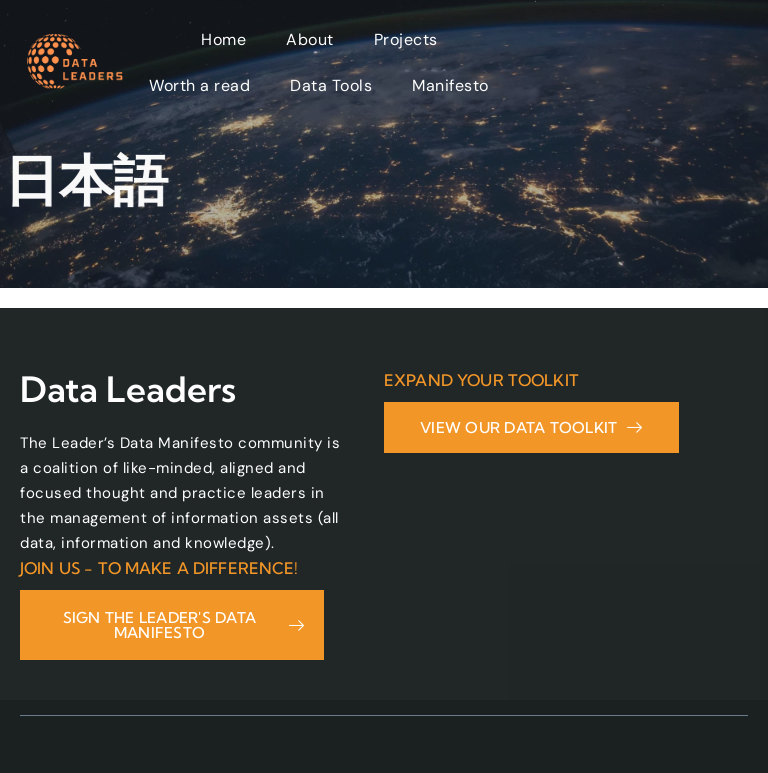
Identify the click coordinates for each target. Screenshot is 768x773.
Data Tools (331, 85)
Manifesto (450, 85)
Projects (406, 39)
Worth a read (199, 85)
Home (223, 39)
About (310, 39)
